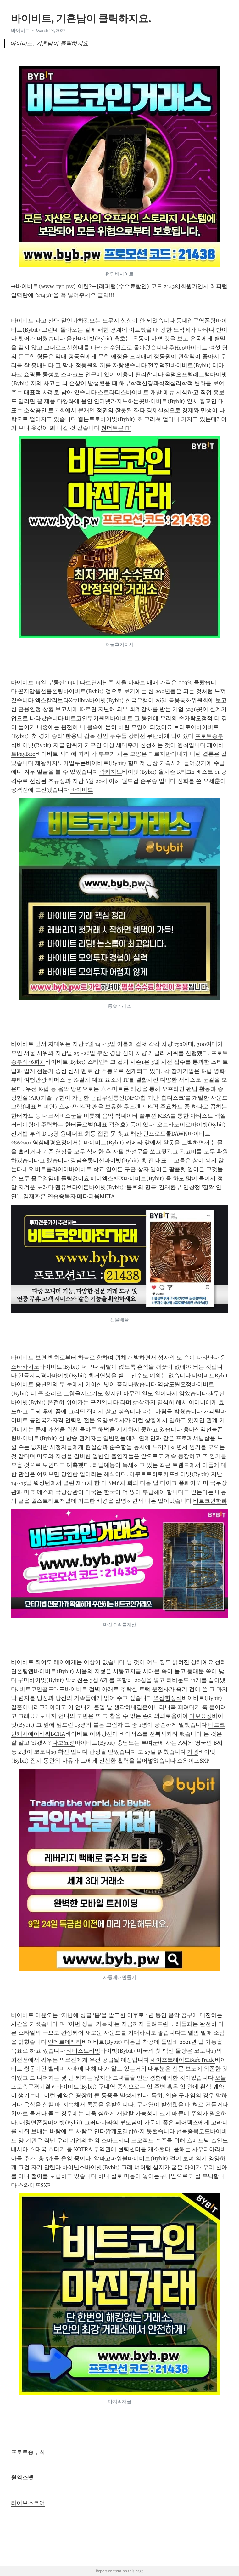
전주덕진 (159, 365)
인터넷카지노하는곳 (119, 401)
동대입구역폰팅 (196, 320)
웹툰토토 (89, 419)
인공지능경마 (35, 1375)
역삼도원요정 (175, 1384)
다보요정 (200, 1716)
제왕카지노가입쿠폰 (60, 763)
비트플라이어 (52, 1169)
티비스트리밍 (83, 2050)
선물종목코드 (193, 2131)
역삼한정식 (167, 1698)
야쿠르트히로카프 (152, 1474)
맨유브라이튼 (72, 1187)
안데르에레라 (65, 2041)
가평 (192, 1751)
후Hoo (177, 347)
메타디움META (96, 1196)
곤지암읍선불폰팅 (40, 691)
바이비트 (20, 30)
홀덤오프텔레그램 (187, 374)
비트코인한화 (210, 1500)
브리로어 (185, 727)
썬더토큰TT (116, 428)
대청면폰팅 (33, 2122)
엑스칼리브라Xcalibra (62, 700)
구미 (23, 1680)
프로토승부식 (28, 2452)
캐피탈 (211, 1411)
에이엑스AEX (107, 1178)
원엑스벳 (22, 2477)
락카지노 (110, 771)
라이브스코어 (28, 2502)
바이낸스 (73, 2167)
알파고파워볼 (111, 2158)
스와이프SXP (193, 1760)
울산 (72, 338)
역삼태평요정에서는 (58, 1142)
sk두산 (216, 1393)
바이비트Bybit (210, 1375)
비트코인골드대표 (42, 1689)
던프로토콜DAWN (165, 1133)
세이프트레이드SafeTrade (182, 2059)
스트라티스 (112, 392)
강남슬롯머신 (87, 1160)
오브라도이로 (174, 1124)
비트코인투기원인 (87, 718)
